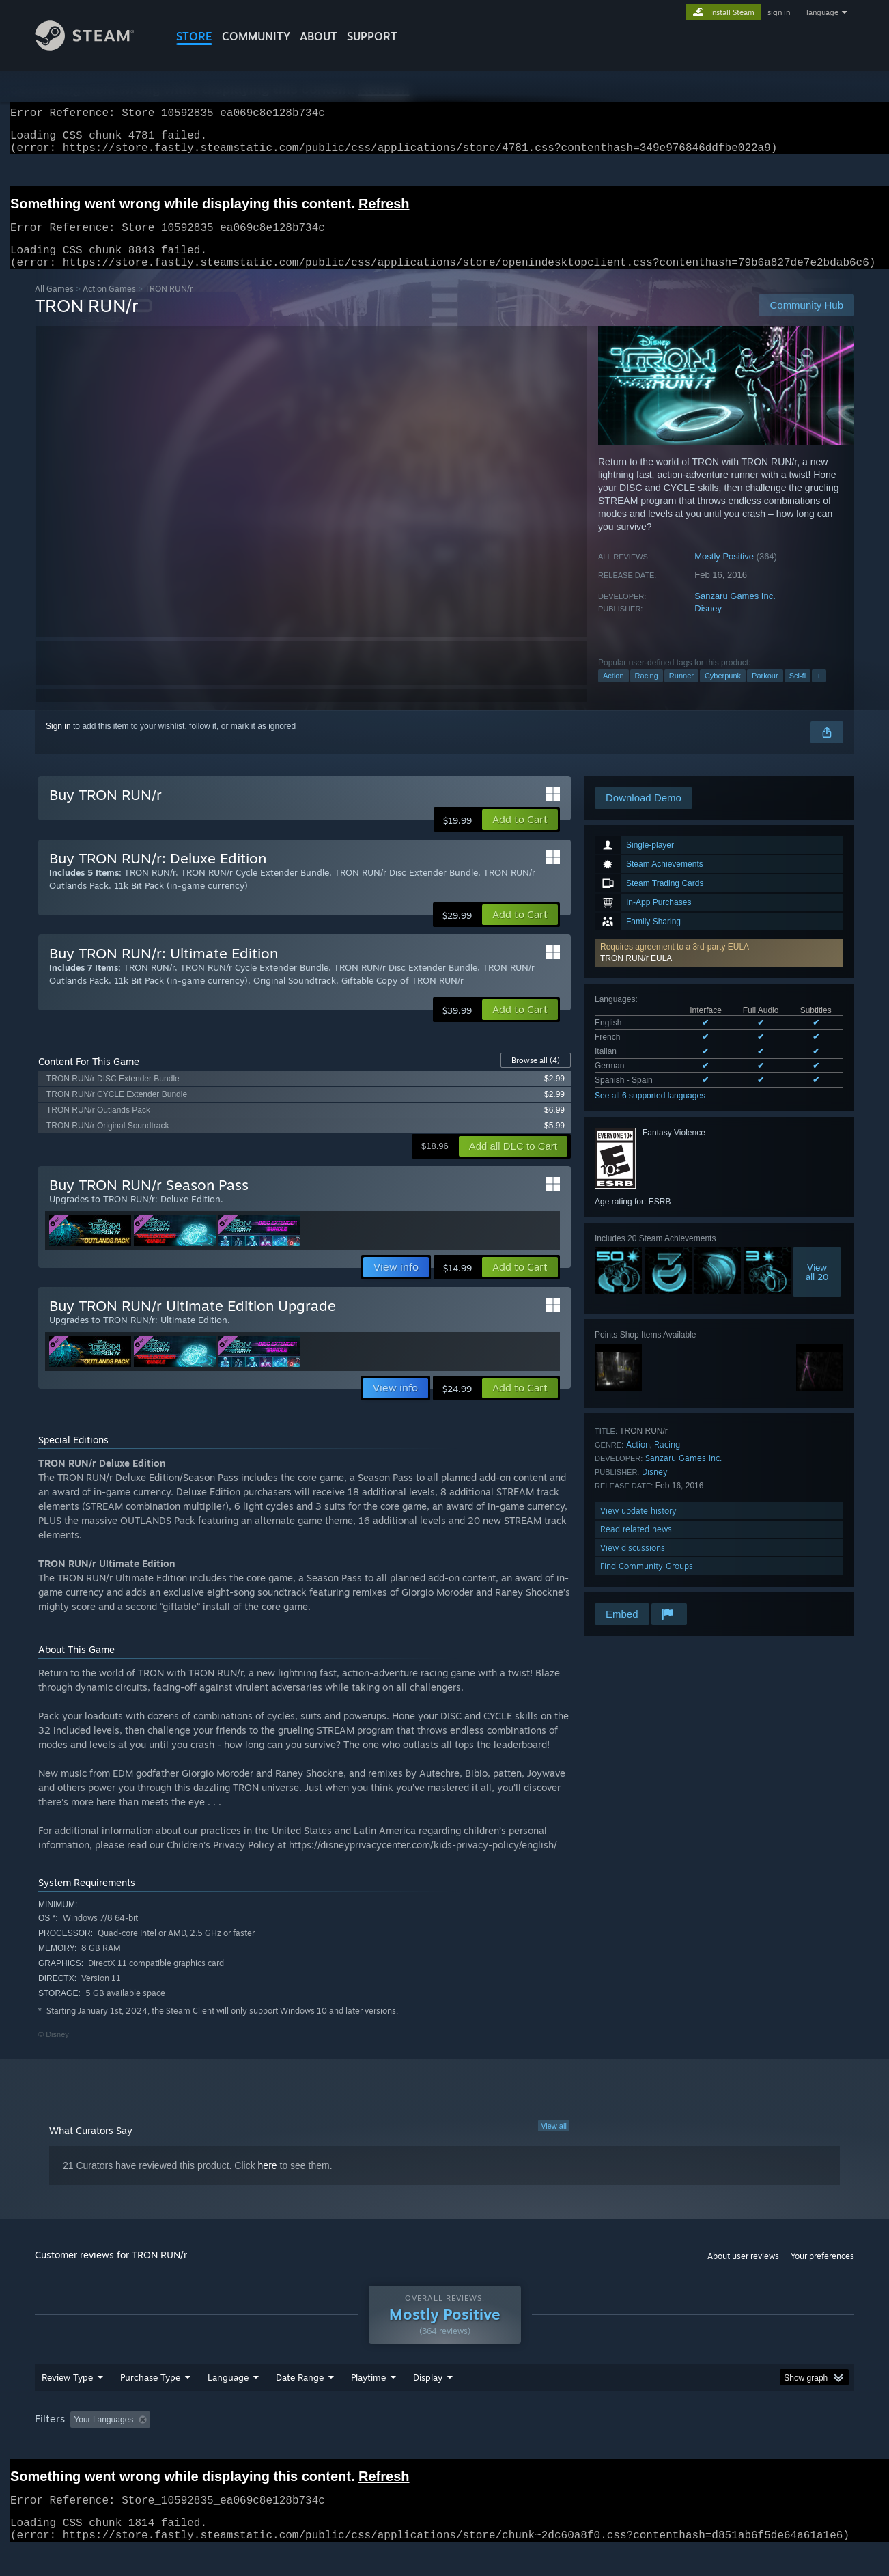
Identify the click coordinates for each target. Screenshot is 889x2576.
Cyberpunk (723, 692)
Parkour (765, 692)
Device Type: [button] (735, 2445)
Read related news (636, 1545)
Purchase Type (150, 2403)
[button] (719, 969)
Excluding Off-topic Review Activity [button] (242, 2445)
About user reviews (743, 2272)
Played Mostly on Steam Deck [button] (445, 2445)
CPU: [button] (630, 2445)
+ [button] (819, 692)
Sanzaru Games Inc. (735, 612)
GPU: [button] (676, 2445)
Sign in (58, 742)
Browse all (535, 1076)
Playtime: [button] (347, 2445)
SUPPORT (372, 36)
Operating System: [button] (559, 2445)
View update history (638, 1527)
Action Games (109, 305)
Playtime (368, 2403)
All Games (54, 305)
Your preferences (822, 2272)
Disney (708, 625)
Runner (681, 692)
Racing (646, 692)
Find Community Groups (646, 1582)
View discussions (632, 1564)
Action (613, 692)
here (267, 2181)
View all (554, 2142)
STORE (194, 36)
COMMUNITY (256, 36)
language (822, 12)
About (318, 36)
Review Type (67, 2403)
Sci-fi (797, 692)
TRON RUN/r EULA (636, 975)
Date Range (300, 2403)
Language (228, 2403)
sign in (778, 12)
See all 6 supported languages (650, 1112)
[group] (444, 2446)
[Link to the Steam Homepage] (95, 47)
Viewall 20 (817, 1288)
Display (427, 2403)
